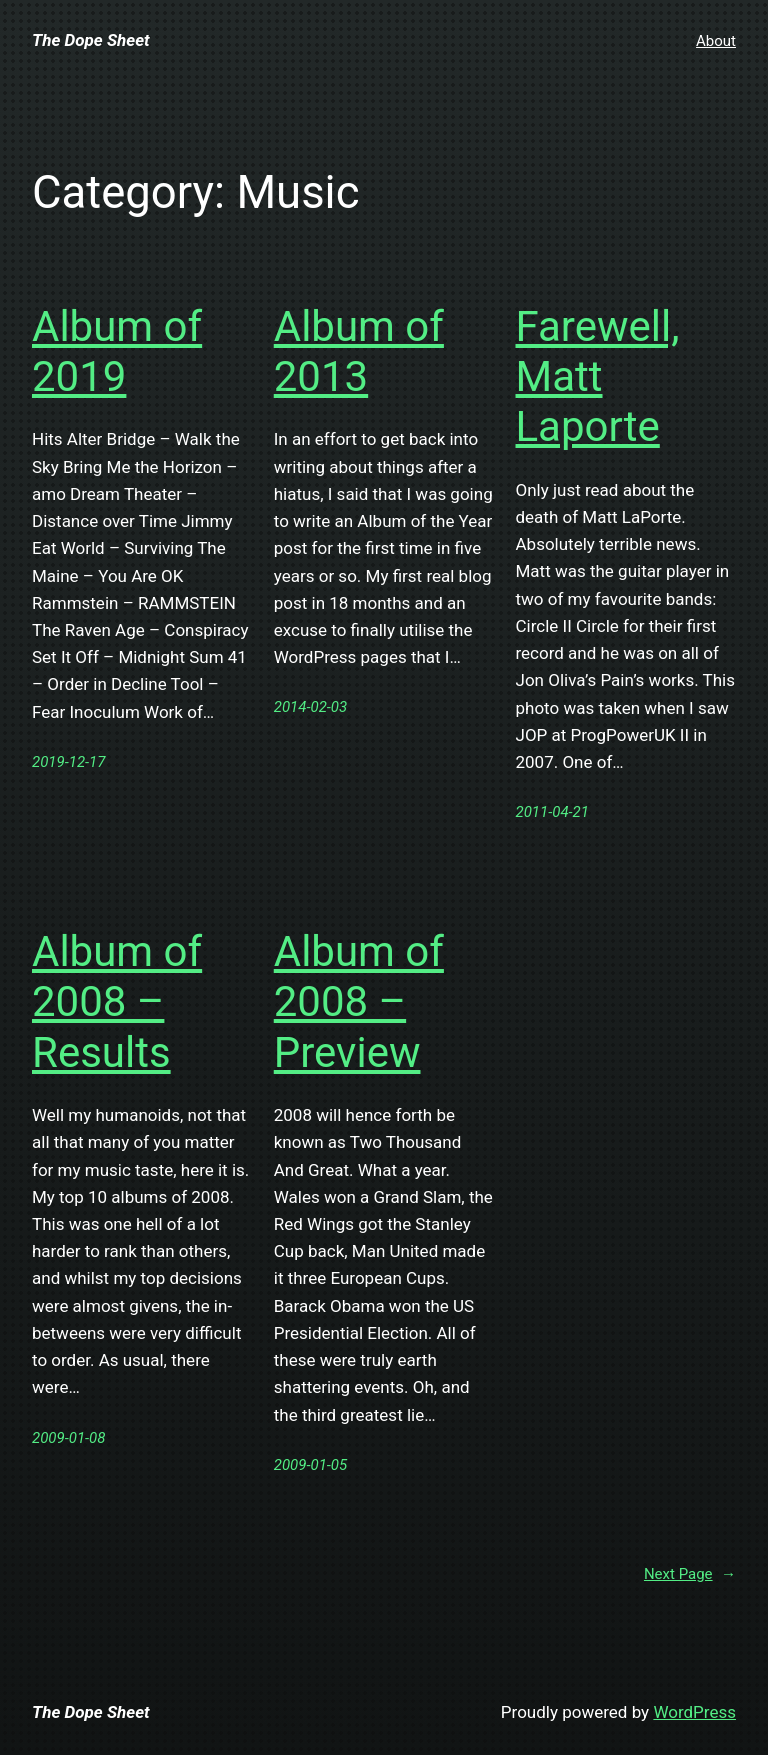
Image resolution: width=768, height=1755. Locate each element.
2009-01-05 (310, 1465)
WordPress (694, 1712)
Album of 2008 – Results (117, 1002)
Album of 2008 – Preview (359, 1002)
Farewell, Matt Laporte (598, 377)
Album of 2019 (117, 351)
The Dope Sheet (91, 40)
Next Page (690, 1574)
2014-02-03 (310, 707)
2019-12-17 (68, 762)
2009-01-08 (68, 1438)
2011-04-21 (552, 812)
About (716, 41)
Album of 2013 (359, 351)
